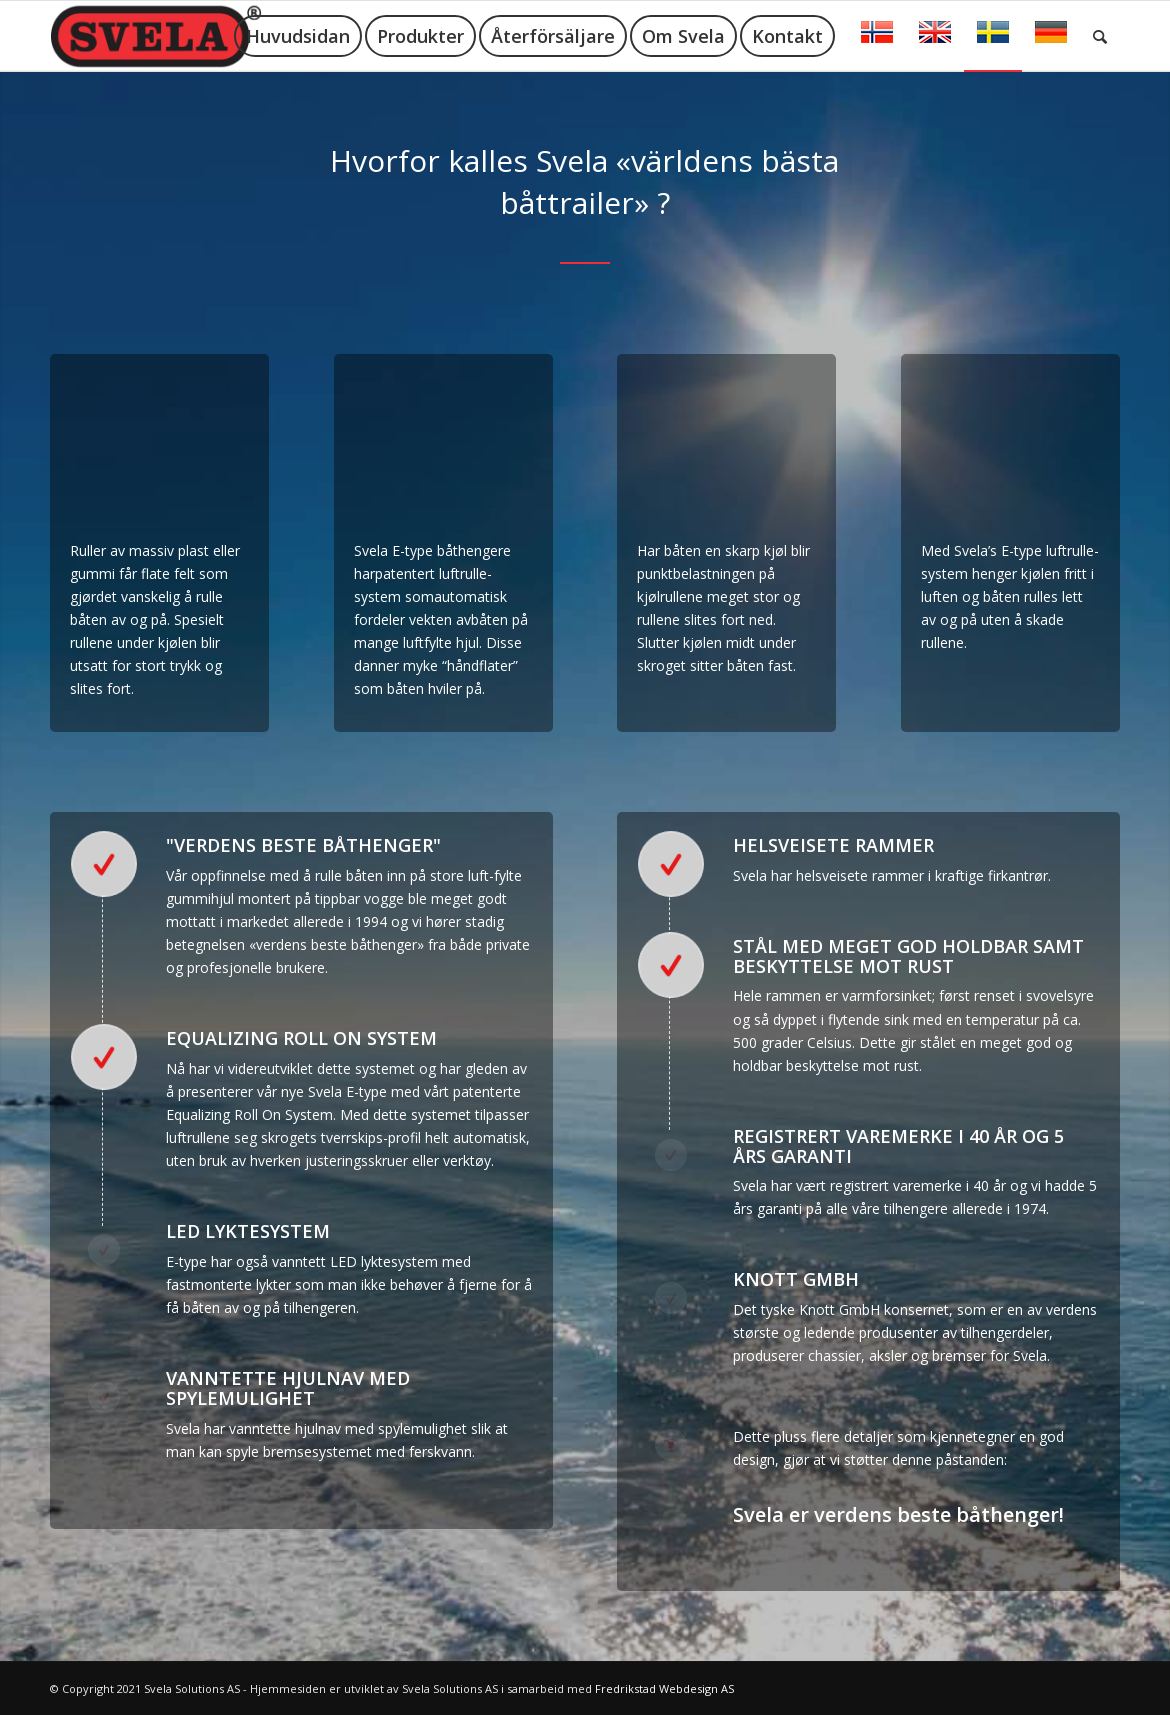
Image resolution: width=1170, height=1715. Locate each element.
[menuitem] (298, 36)
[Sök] (1100, 36)
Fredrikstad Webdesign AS (664, 1688)
